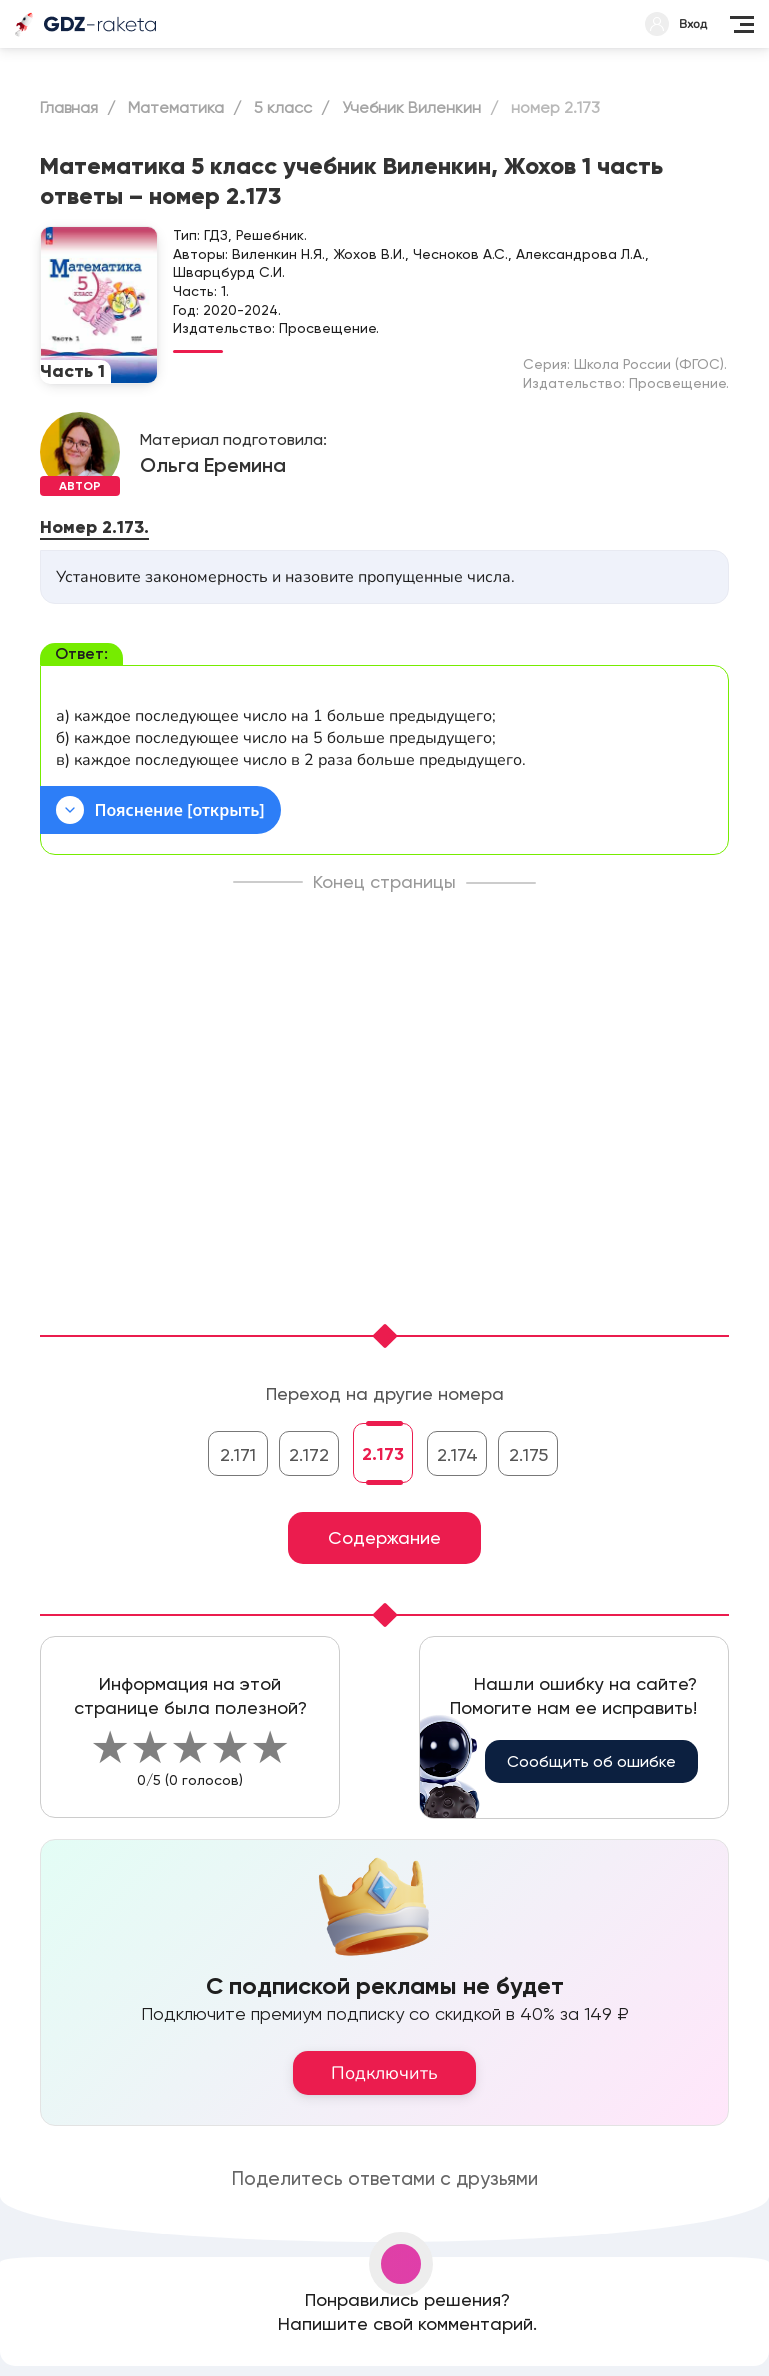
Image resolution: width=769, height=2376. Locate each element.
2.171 (238, 1454)
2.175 (528, 1454)
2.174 (457, 1454)
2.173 (383, 1454)
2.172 (309, 1454)
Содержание (384, 1537)
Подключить (384, 2073)
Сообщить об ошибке (591, 1761)
